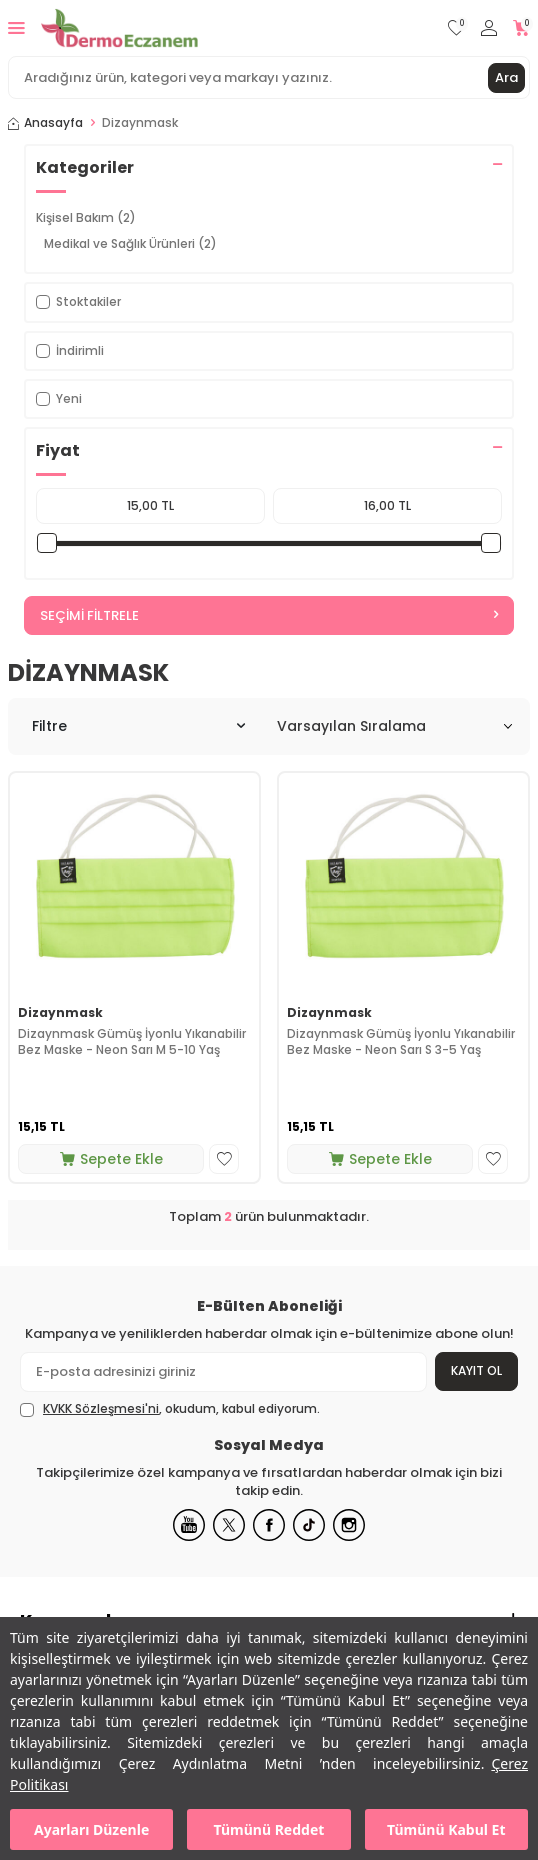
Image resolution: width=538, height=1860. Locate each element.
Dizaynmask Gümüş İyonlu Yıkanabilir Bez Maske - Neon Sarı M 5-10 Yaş (132, 1041)
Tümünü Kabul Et (446, 1829)
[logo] (119, 28)
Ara (506, 77)
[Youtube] (189, 1525)
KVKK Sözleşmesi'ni (101, 1408)
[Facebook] (269, 1525)
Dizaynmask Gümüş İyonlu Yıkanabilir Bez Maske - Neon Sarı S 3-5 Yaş (401, 1041)
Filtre (138, 726)
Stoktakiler (78, 301)
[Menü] (16, 27)
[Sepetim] (521, 28)
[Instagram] (349, 1525)
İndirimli (70, 350)
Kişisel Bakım (86, 217)
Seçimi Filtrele (269, 615)
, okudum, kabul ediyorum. (170, 1409)
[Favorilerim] (456, 28)
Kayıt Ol (476, 1370)
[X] (229, 1525)
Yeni (59, 398)
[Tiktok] (309, 1525)
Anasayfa (45, 123)
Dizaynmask (60, 1013)
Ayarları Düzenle (91, 1829)
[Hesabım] (489, 28)
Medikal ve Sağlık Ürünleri (130, 243)
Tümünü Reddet (269, 1829)
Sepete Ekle (111, 1159)
